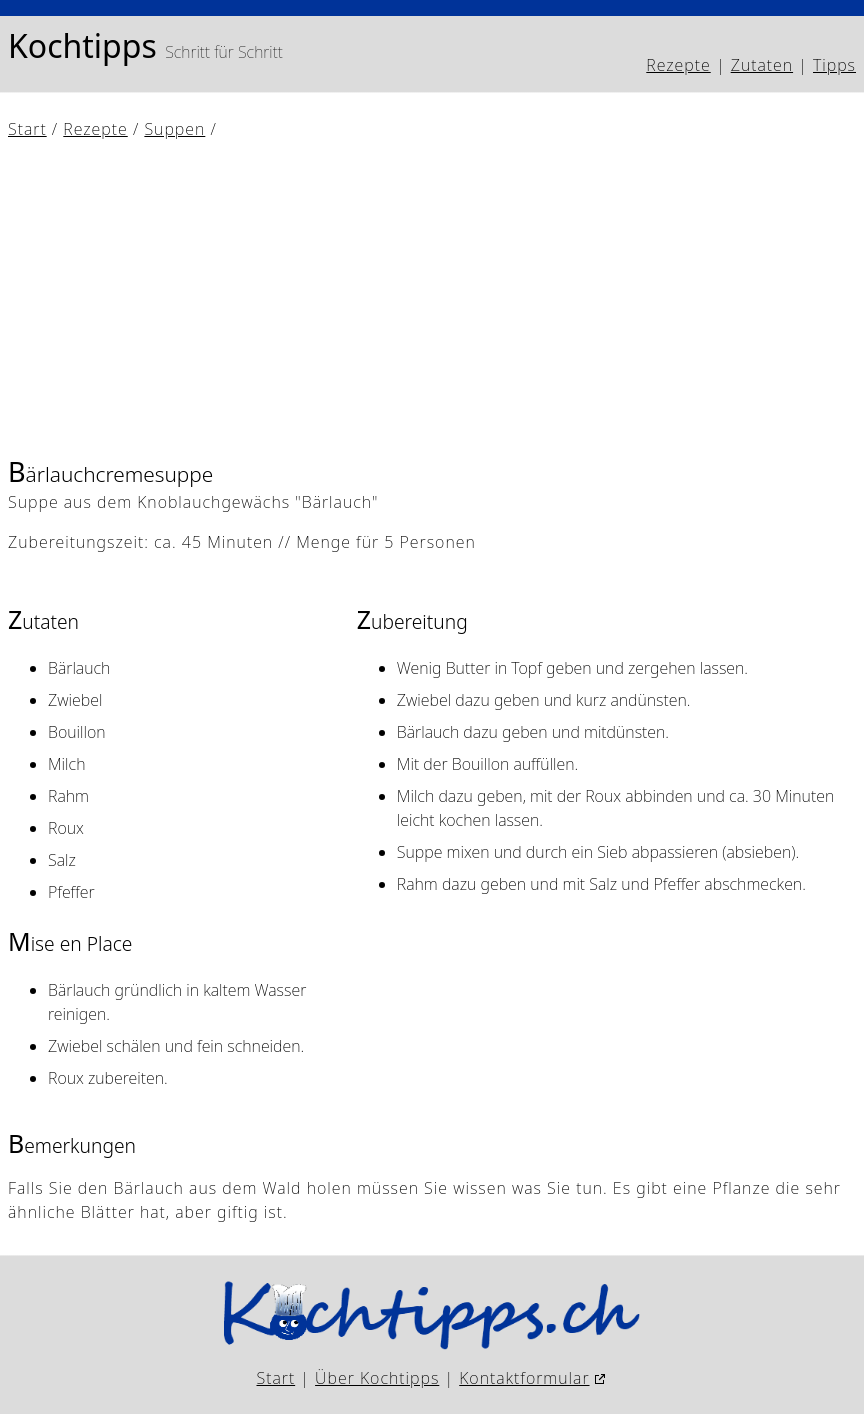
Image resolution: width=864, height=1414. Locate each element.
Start (27, 129)
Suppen (174, 129)
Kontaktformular (524, 1378)
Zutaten (762, 65)
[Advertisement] (432, 297)
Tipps (834, 65)
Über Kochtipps (377, 1378)
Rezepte (678, 65)
